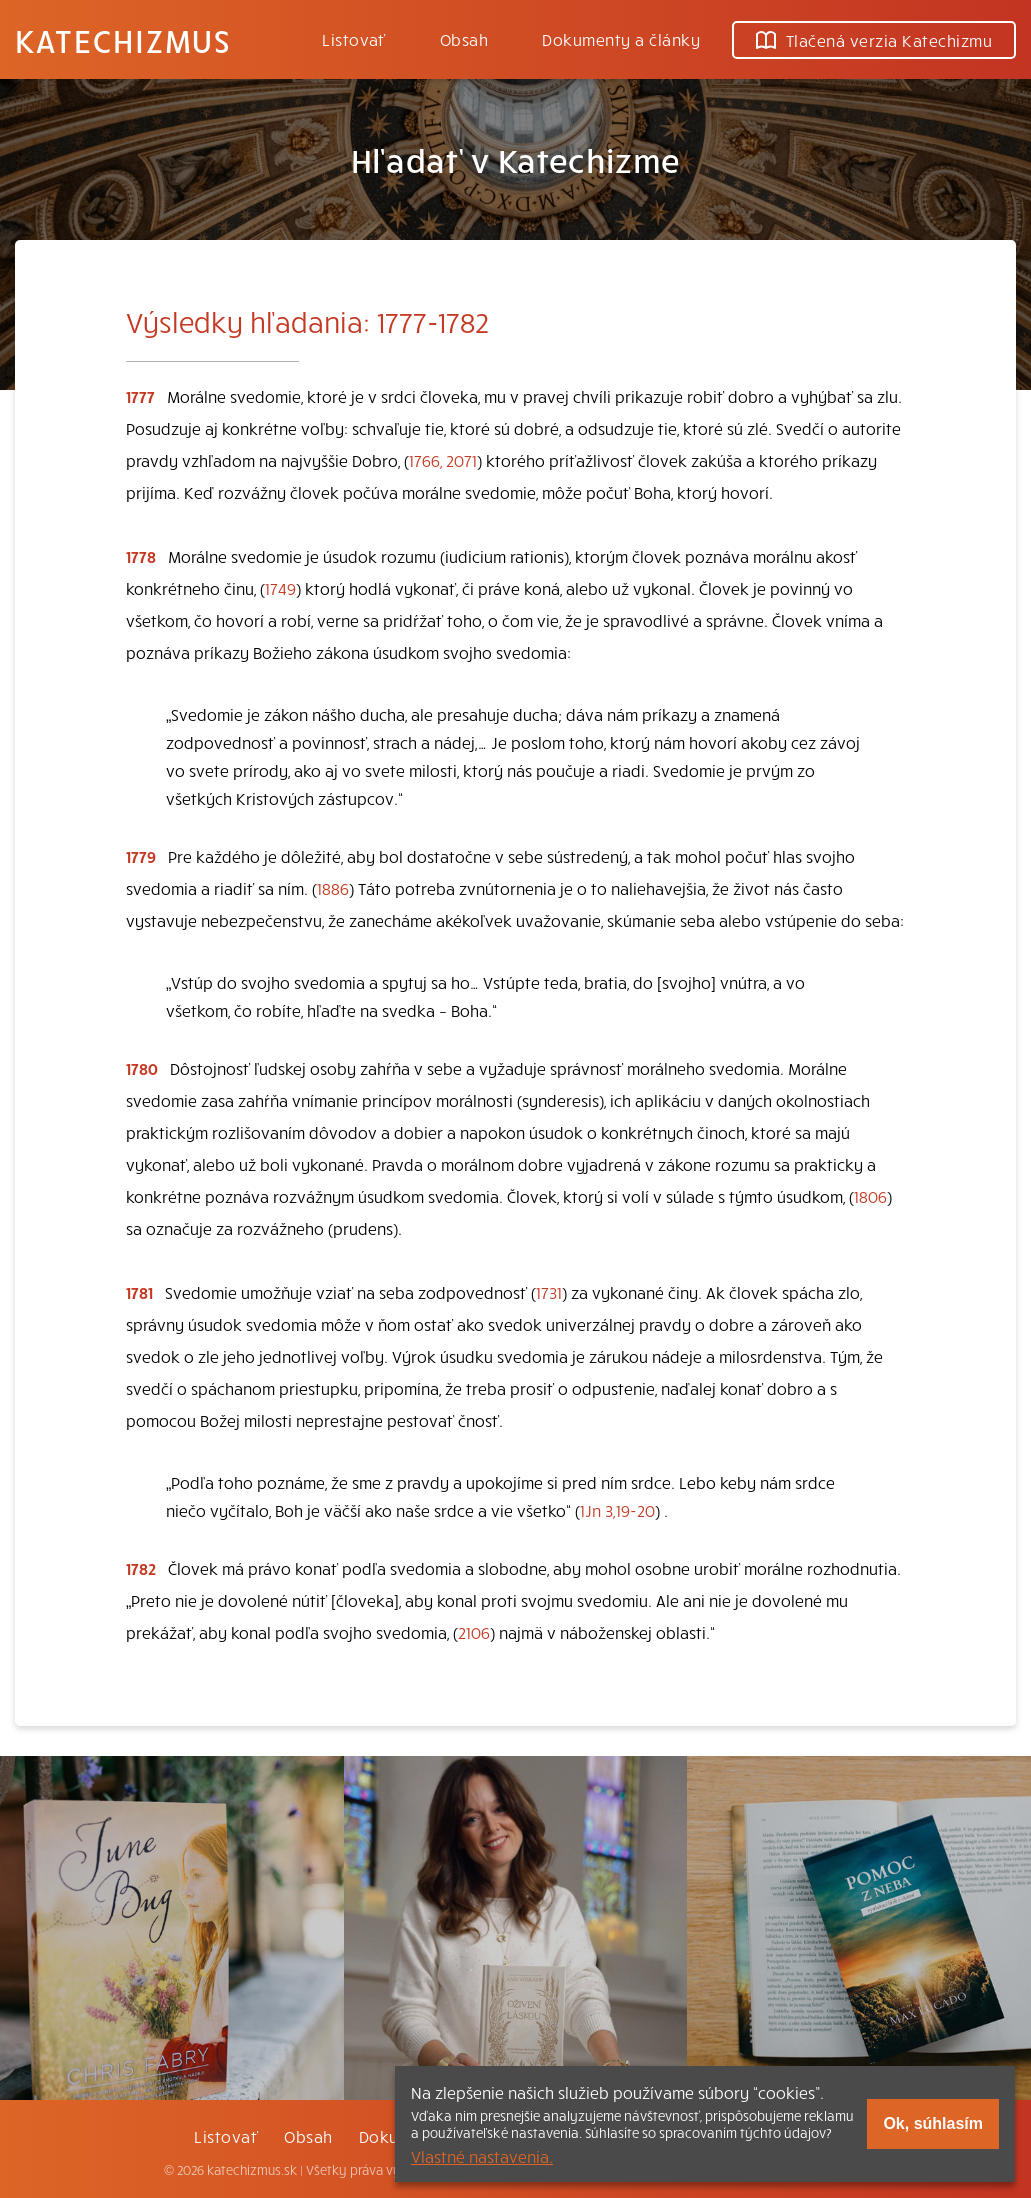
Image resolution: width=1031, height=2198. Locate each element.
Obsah (464, 39)
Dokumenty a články (621, 39)
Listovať (354, 39)
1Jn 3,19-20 (617, 1510)
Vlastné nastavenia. (482, 2156)
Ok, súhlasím (933, 2123)
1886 (333, 888)
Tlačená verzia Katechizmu (874, 40)
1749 (280, 588)
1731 (549, 1292)
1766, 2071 (443, 460)
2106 (474, 1632)
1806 (870, 1196)
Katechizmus (123, 40)
